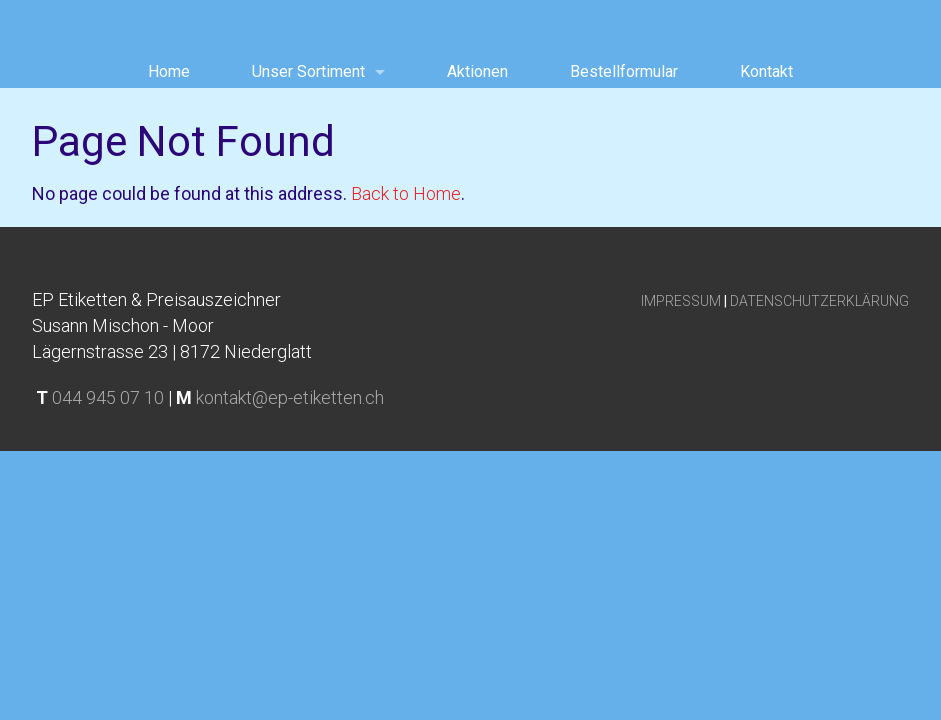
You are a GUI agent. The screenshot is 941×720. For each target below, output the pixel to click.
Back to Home (406, 193)
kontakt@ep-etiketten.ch (290, 397)
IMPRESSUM (681, 301)
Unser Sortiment (308, 71)
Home (169, 71)
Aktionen (477, 71)
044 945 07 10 (108, 397)
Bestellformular (624, 71)
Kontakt (766, 71)
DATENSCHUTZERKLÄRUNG (819, 301)
